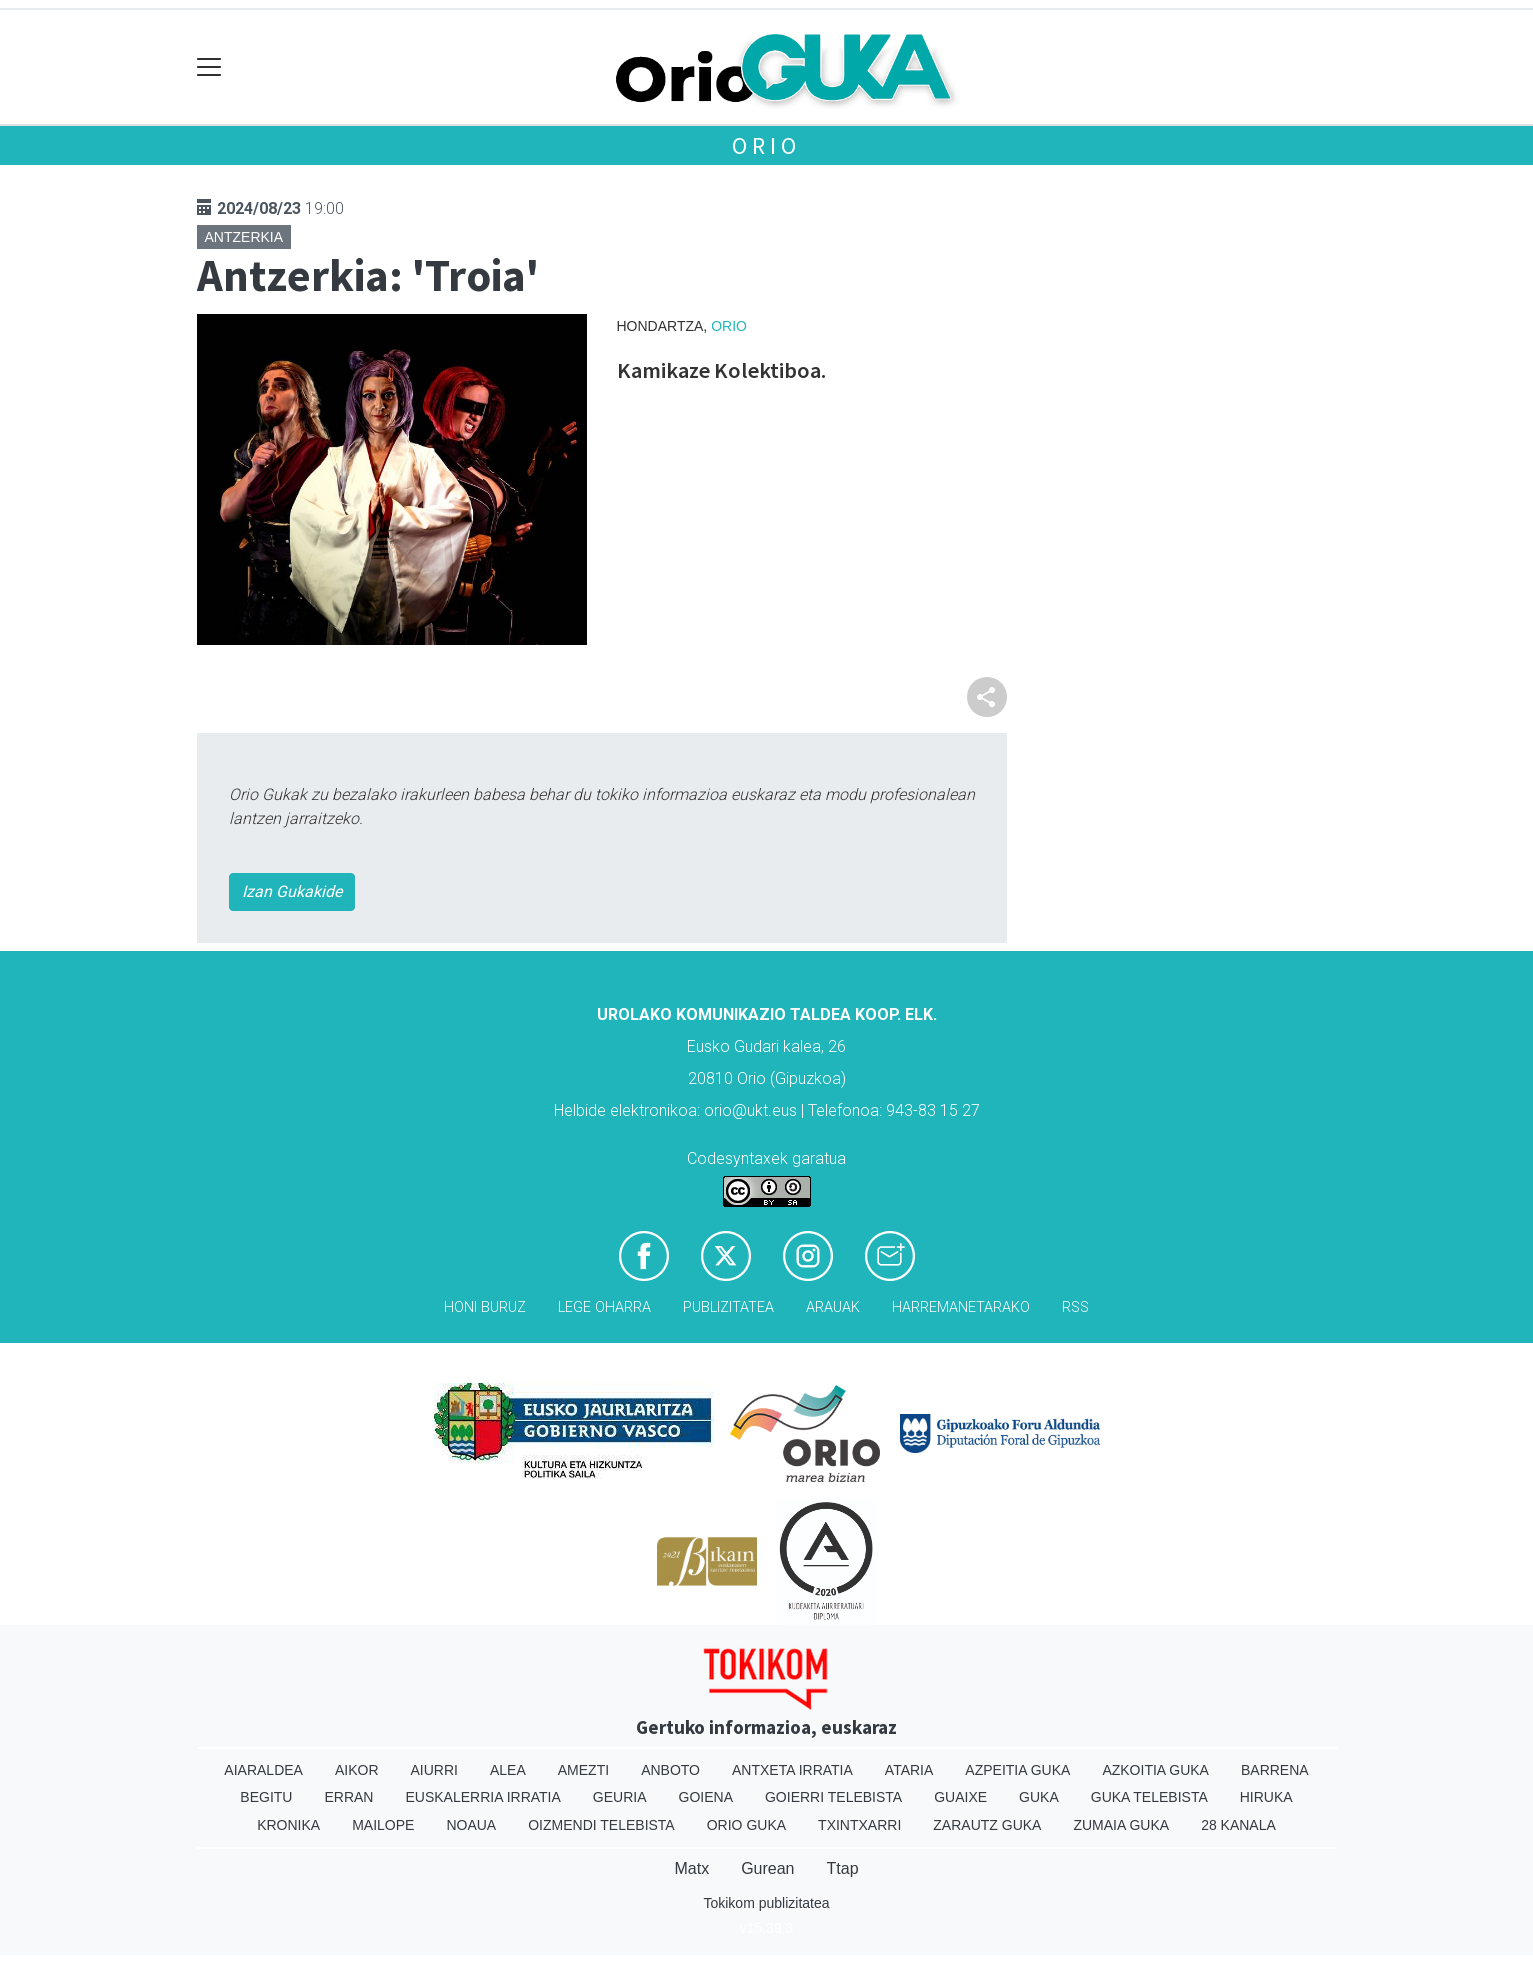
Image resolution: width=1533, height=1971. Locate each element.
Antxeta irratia (792, 1770)
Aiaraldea (263, 1770)
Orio (766, 145)
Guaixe (960, 1797)
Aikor (357, 1770)
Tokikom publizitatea (766, 1903)
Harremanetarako (961, 1307)
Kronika (288, 1825)
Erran (348, 1797)
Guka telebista (1149, 1797)
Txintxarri (859, 1825)
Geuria (620, 1797)
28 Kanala (1238, 1825)
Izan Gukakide (292, 891)
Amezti (583, 1770)
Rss (1075, 1307)
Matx (691, 1868)
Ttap (843, 1868)
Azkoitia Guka (1155, 1770)
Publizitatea (728, 1307)
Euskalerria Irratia (482, 1797)
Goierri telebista (833, 1797)
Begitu (266, 1797)
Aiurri (434, 1770)
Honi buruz (485, 1307)
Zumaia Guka (1121, 1825)
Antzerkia (244, 237)
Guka (1039, 1797)
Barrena (1275, 1770)
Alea (508, 1770)
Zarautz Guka (987, 1825)
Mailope (383, 1825)
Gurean (767, 1868)
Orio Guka (746, 1825)
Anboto (670, 1770)
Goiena (706, 1797)
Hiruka (1266, 1797)
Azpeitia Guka (1017, 1770)
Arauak (833, 1307)
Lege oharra (604, 1307)
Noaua (471, 1825)
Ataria (909, 1770)
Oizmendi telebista (601, 1825)
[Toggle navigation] (209, 67)
